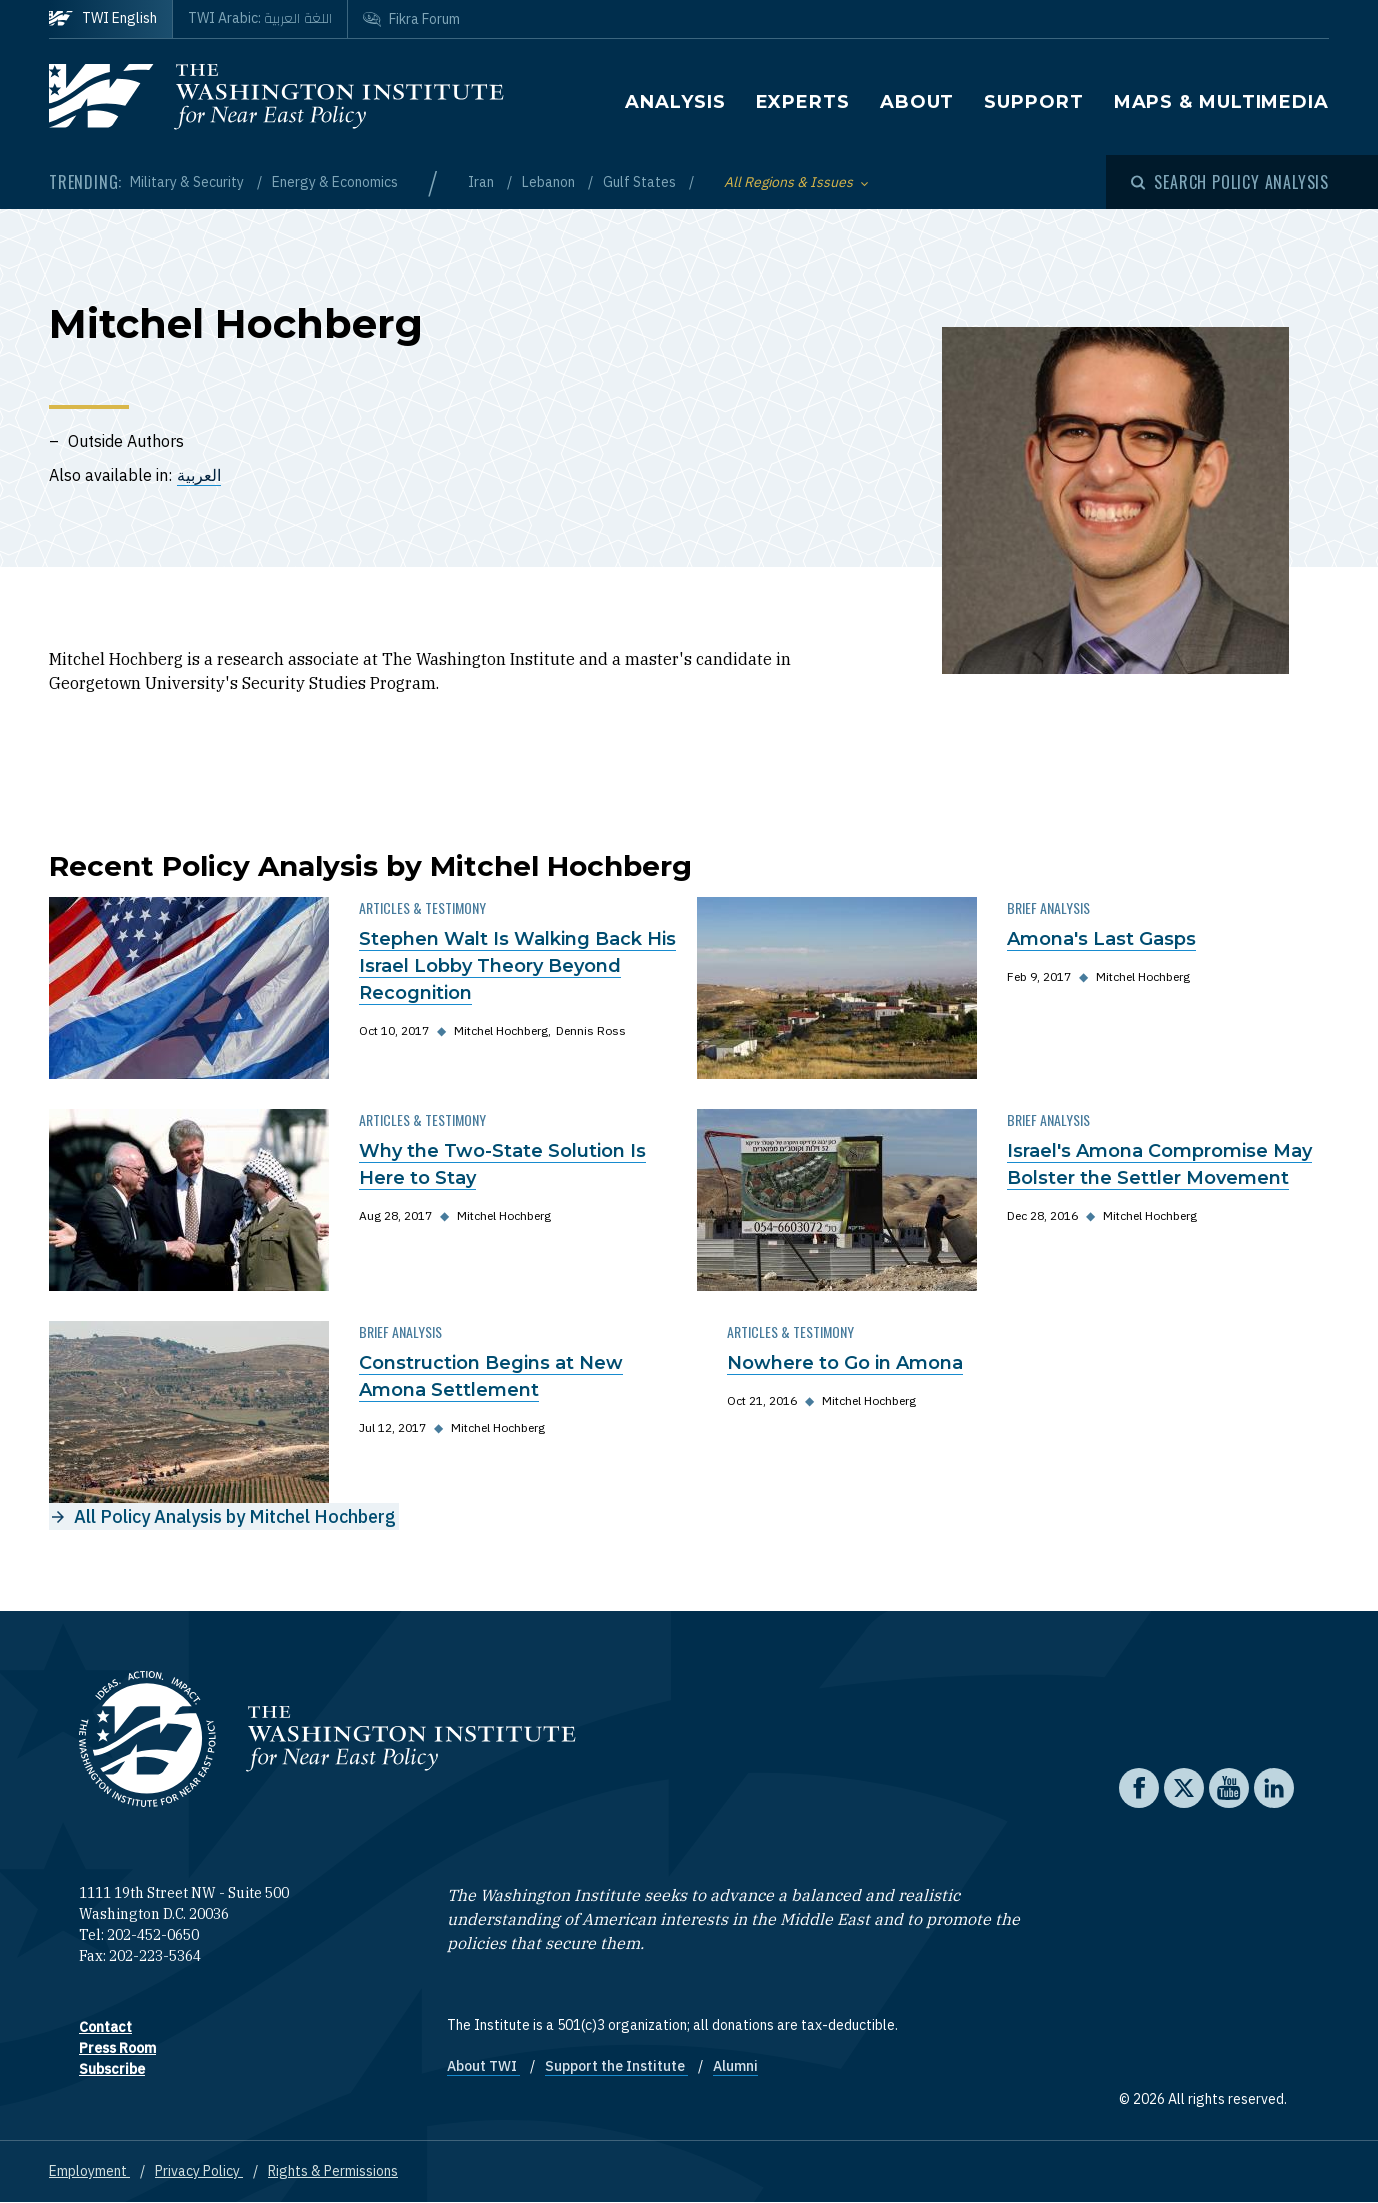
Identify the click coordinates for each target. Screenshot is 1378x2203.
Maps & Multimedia (1221, 102)
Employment (89, 2171)
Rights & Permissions (333, 2171)
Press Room (117, 2048)
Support (1033, 102)
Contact (105, 2027)
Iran (482, 182)
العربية (199, 475)
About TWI (483, 2066)
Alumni (735, 2066)
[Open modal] (1230, 182)
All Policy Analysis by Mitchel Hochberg (235, 1516)
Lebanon (550, 182)
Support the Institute (616, 2066)
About (917, 102)
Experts (803, 102)
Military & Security (188, 182)
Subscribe (112, 2069)
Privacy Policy (199, 2171)
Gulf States (641, 182)
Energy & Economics (335, 182)
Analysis (675, 102)
